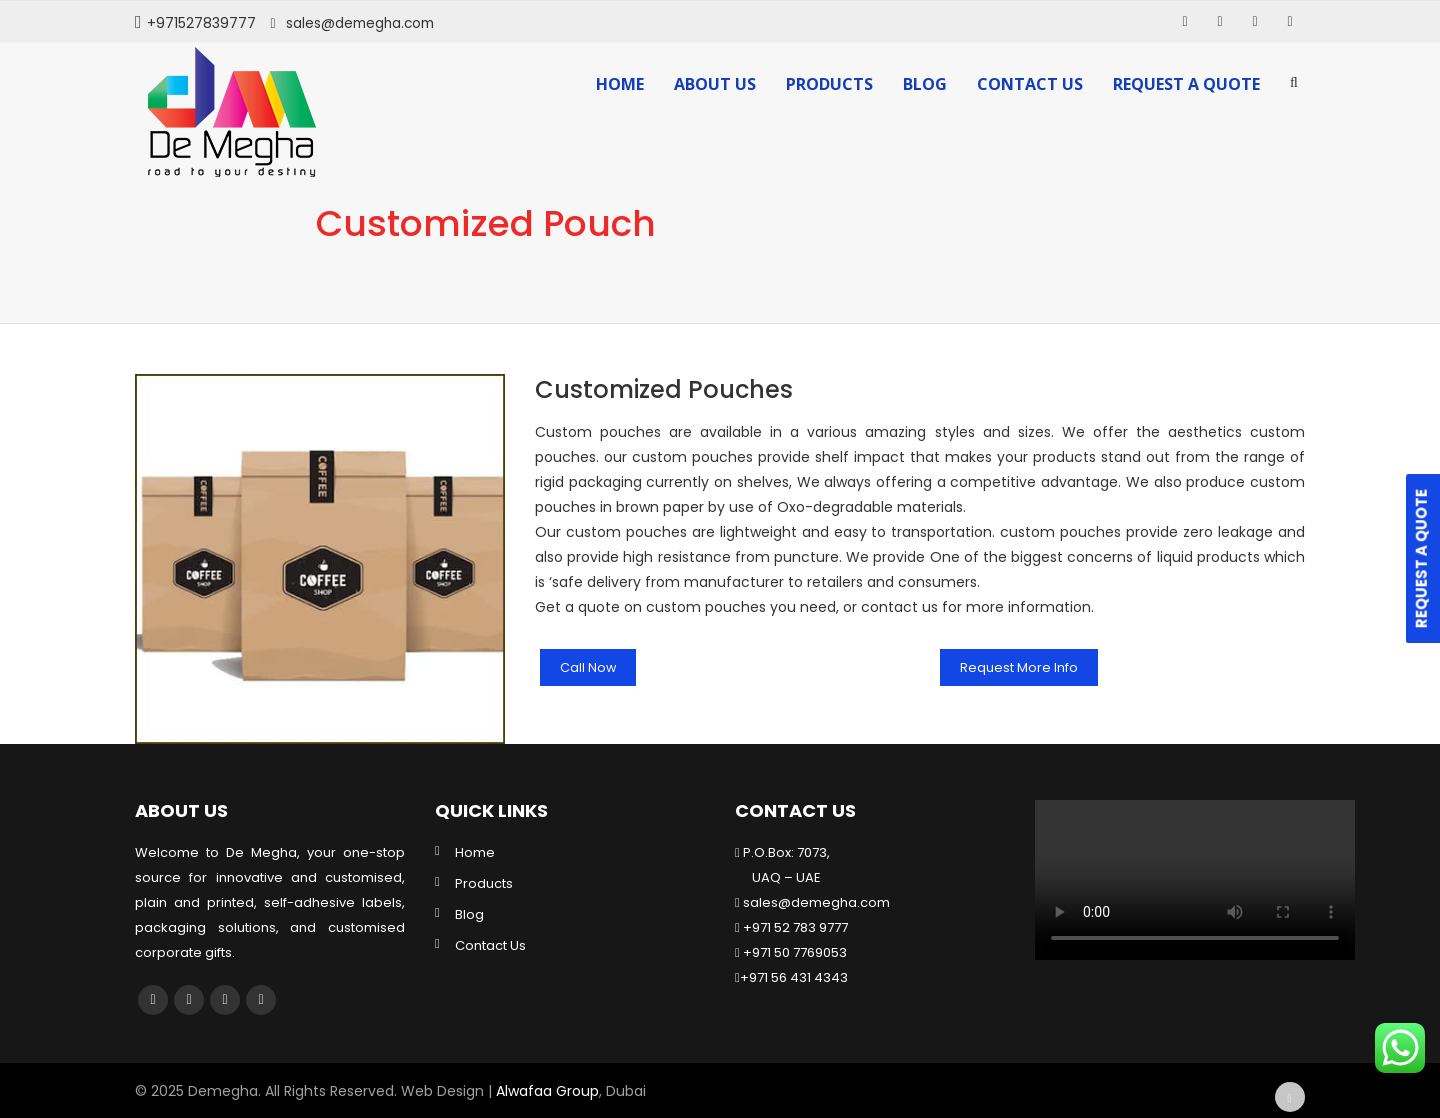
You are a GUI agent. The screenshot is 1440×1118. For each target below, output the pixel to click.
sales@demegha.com (363, 23)
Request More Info (1023, 667)
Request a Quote (1186, 84)
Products (829, 84)
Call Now (589, 667)
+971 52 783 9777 (794, 927)
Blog (925, 84)
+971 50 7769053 (793, 952)
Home (620, 84)
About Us (715, 84)
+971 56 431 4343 (794, 977)
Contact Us (1030, 84)
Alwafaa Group (547, 1091)
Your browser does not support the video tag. (1195, 880)
